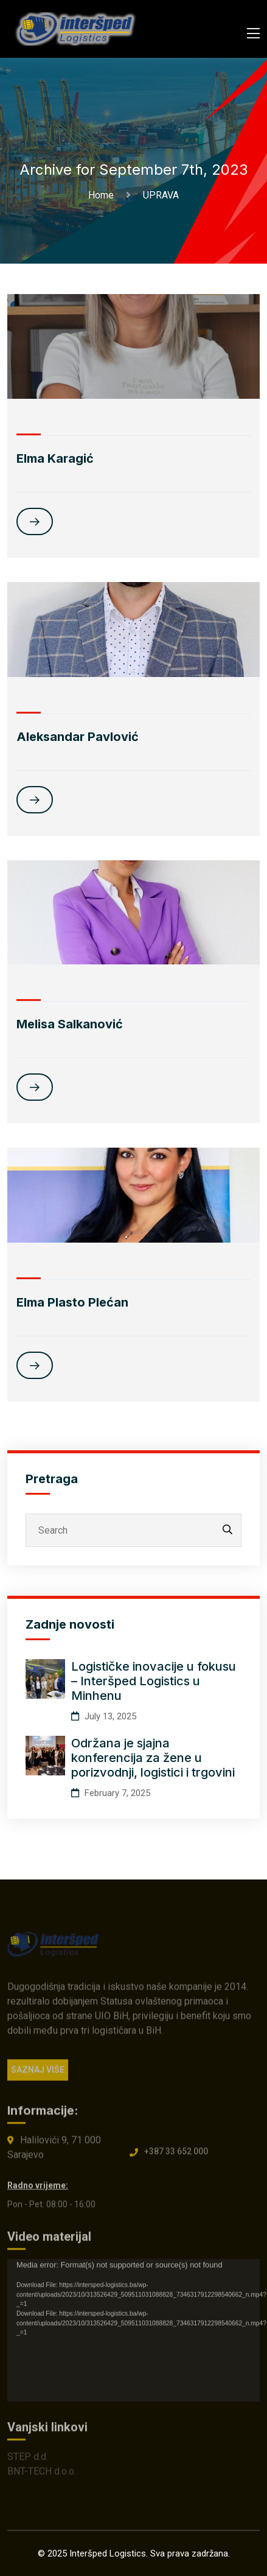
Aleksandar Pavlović (77, 736)
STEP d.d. (27, 2461)
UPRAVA (161, 195)
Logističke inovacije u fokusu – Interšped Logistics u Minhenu (153, 1681)
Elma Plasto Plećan (72, 1302)
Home (103, 195)
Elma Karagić (55, 458)
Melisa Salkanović (69, 1024)
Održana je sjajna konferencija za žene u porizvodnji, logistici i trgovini (153, 1758)
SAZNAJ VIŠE (37, 2075)
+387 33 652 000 (176, 2156)
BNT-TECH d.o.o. (41, 2476)
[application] (133, 2335)
